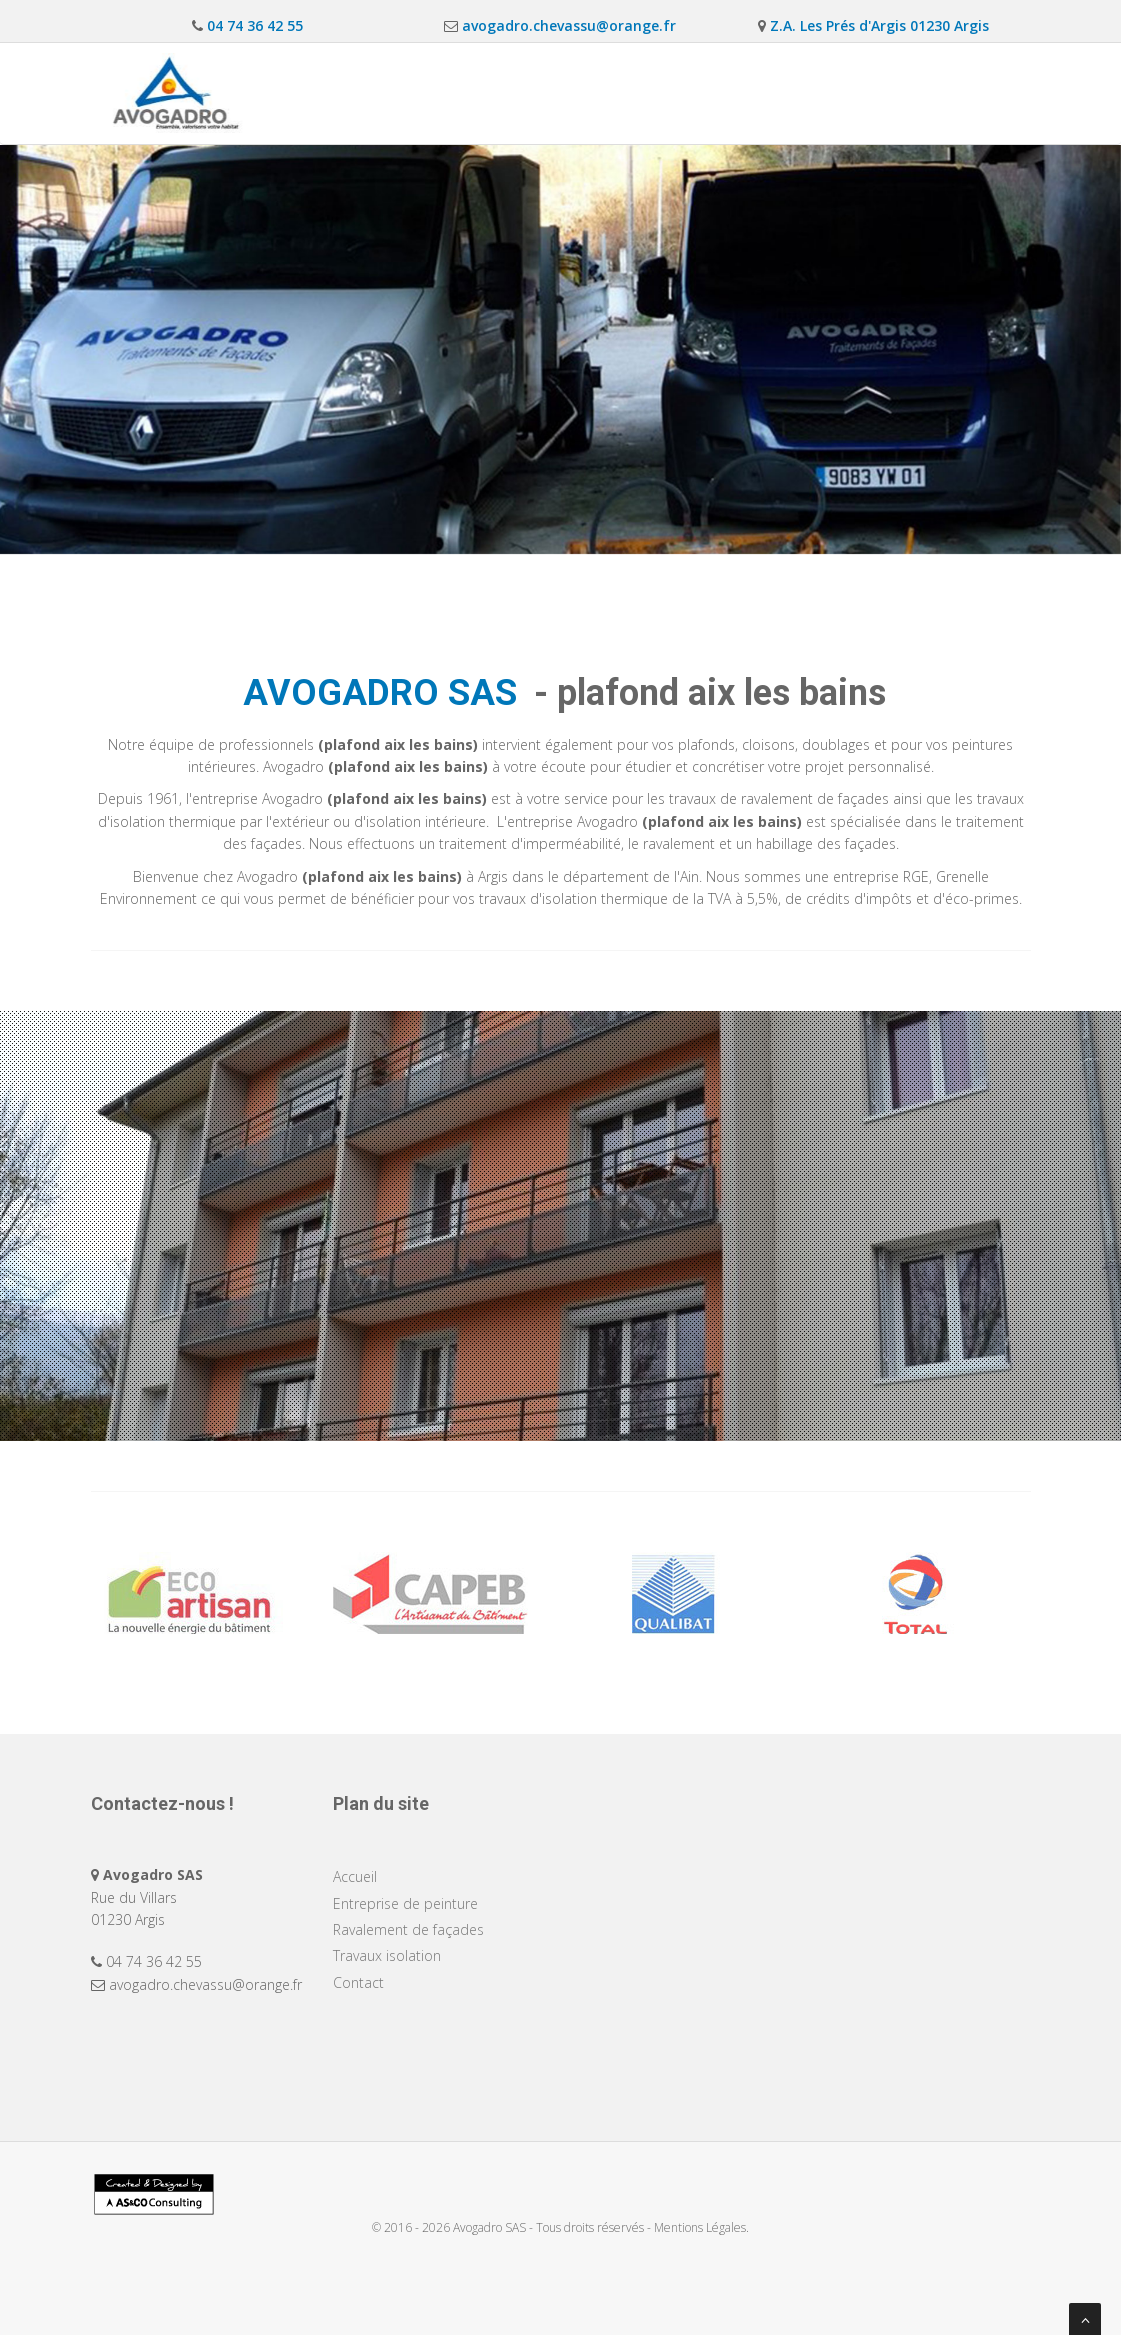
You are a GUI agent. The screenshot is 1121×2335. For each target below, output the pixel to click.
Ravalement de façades (670, 92)
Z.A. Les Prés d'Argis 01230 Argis (877, 25)
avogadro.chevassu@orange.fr (567, 25)
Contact (971, 92)
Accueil (344, 92)
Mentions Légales (700, 2227)
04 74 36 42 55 (253, 25)
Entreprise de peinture (480, 92)
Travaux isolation (845, 92)
